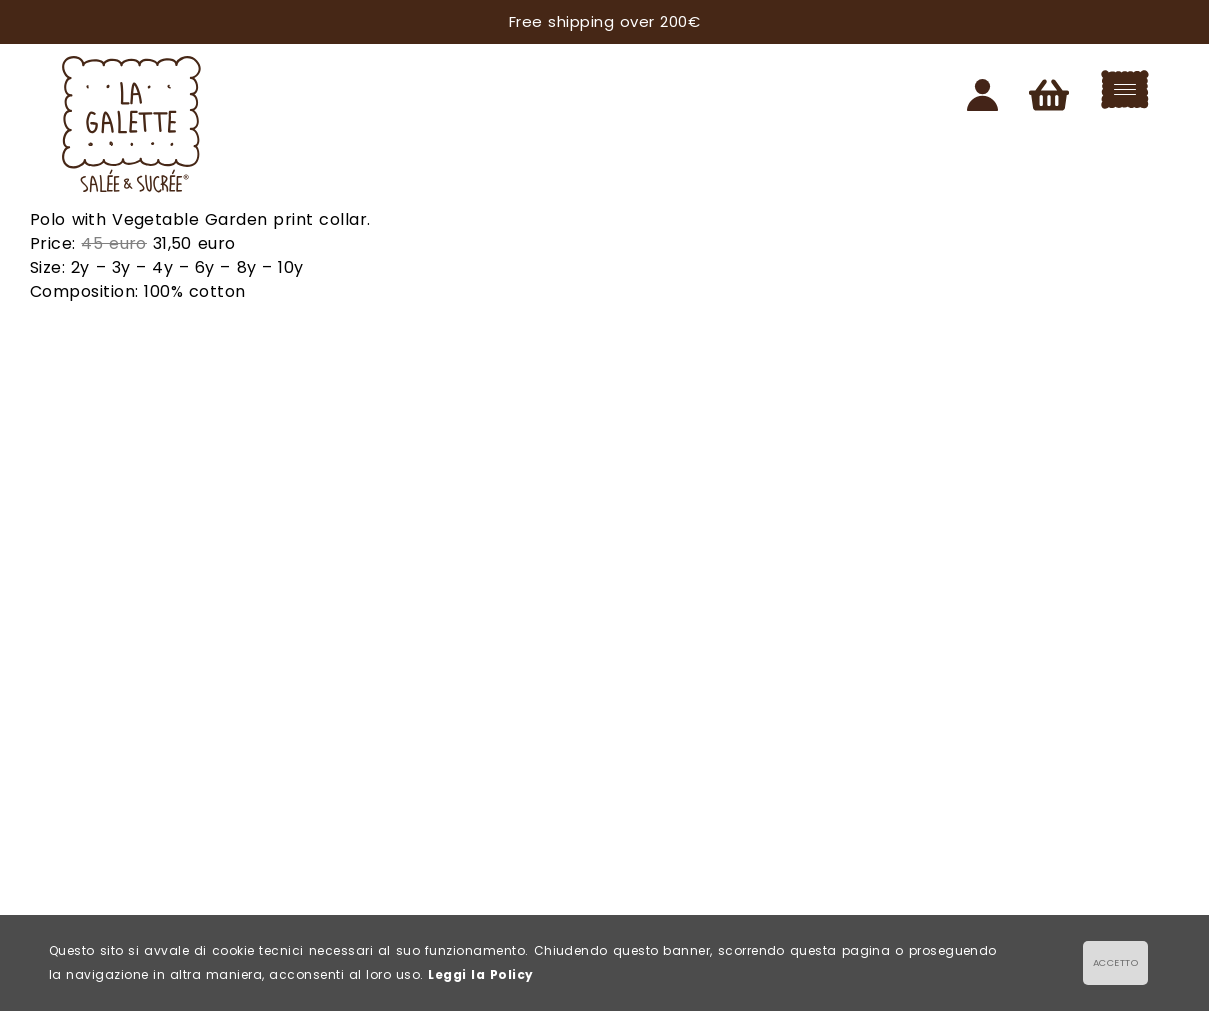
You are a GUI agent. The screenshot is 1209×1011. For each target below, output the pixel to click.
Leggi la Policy (480, 974)
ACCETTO (1115, 962)
